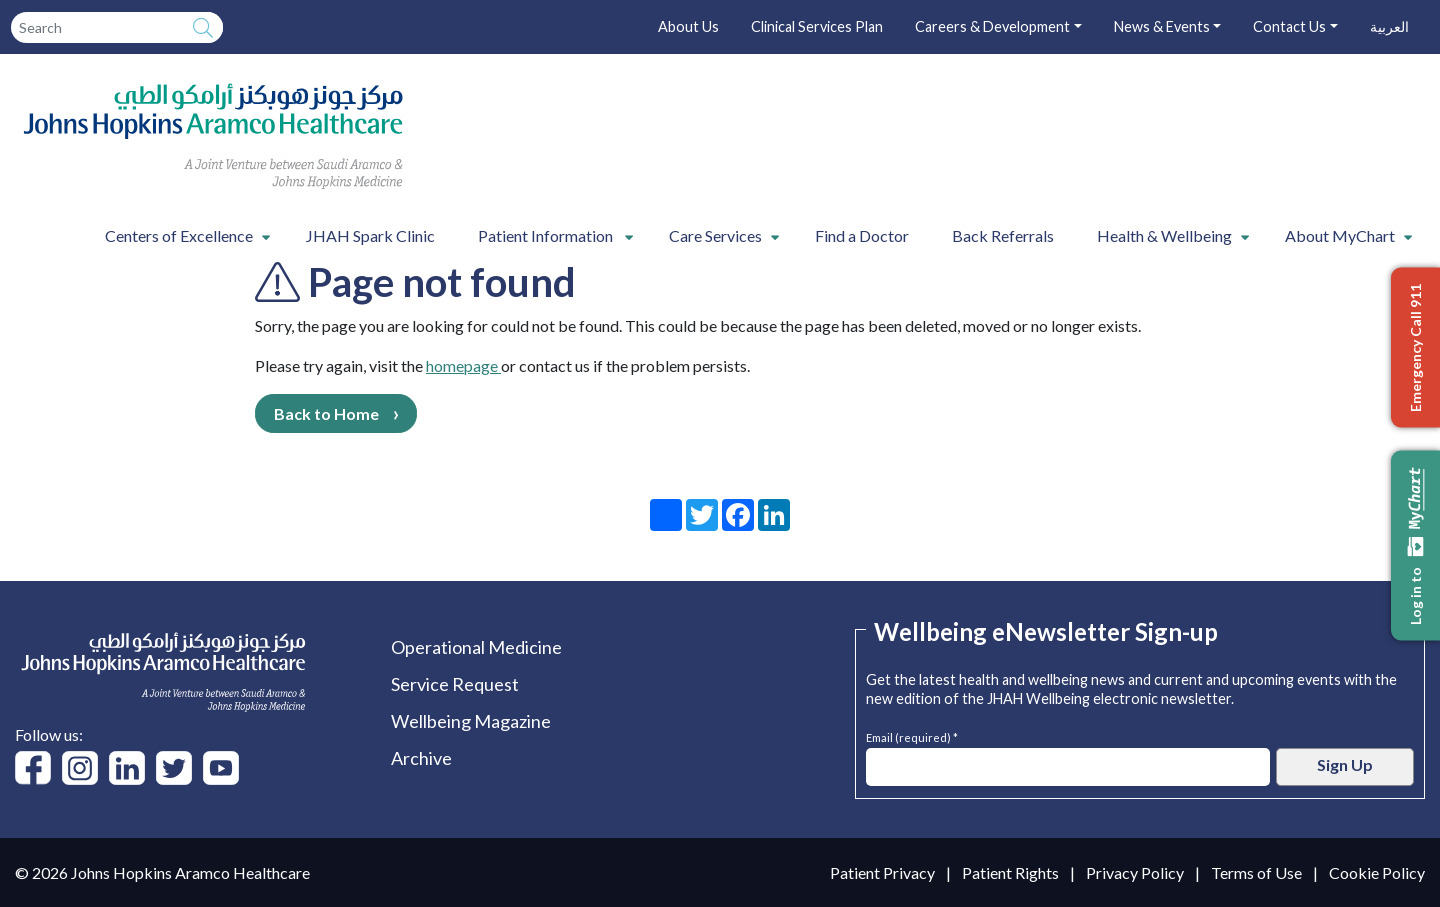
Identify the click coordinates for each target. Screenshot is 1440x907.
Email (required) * (912, 735)
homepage (463, 365)
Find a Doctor (862, 235)
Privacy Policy (1135, 872)
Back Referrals (1003, 235)
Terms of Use (1256, 872)
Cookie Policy (1377, 872)
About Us (688, 26)
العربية (1389, 26)
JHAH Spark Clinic (370, 235)
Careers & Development (992, 26)
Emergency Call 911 (1415, 347)
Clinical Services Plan (817, 26)
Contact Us (1289, 26)
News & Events (1162, 26)
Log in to (1416, 545)
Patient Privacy (882, 872)
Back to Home (326, 413)
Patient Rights (1010, 872)
